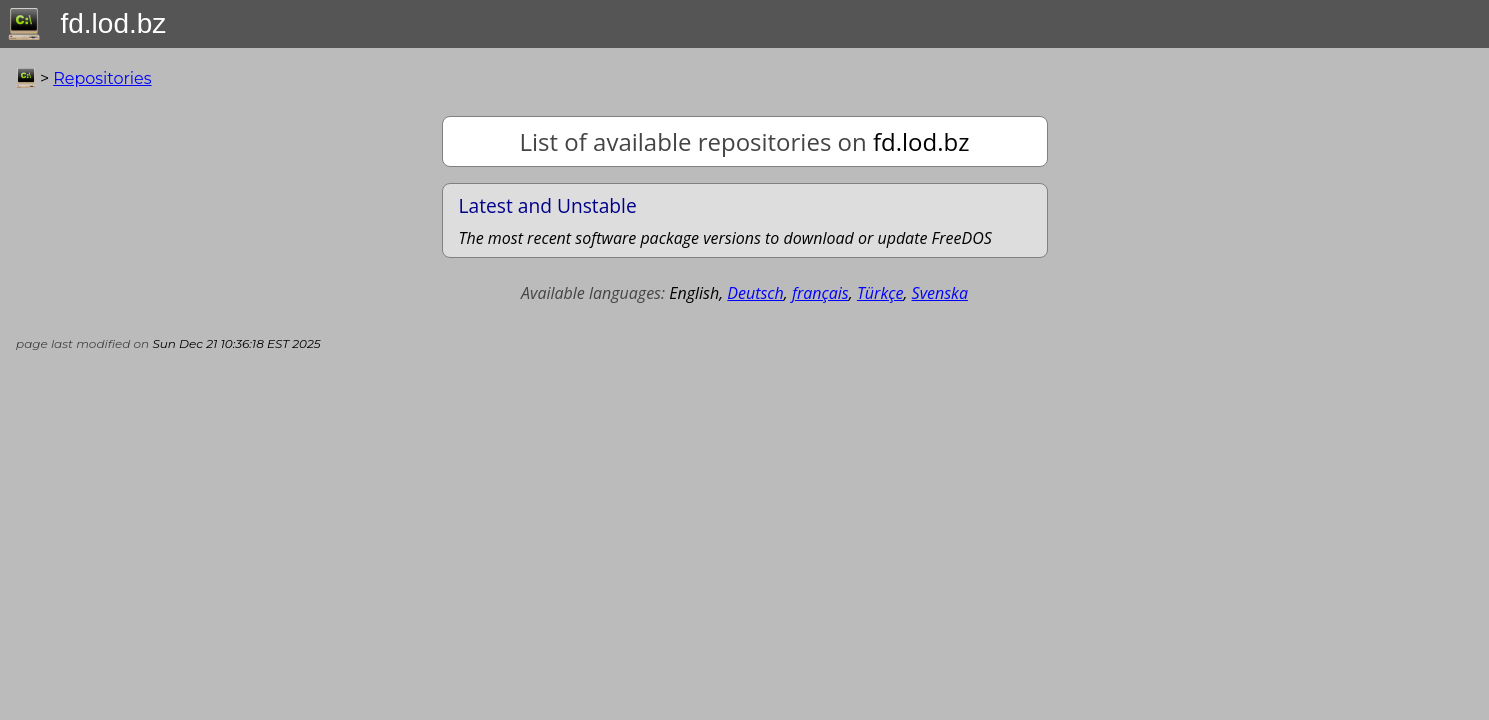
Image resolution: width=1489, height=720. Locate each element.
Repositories (102, 78)
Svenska (940, 293)
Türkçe (880, 293)
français (820, 293)
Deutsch (755, 293)
